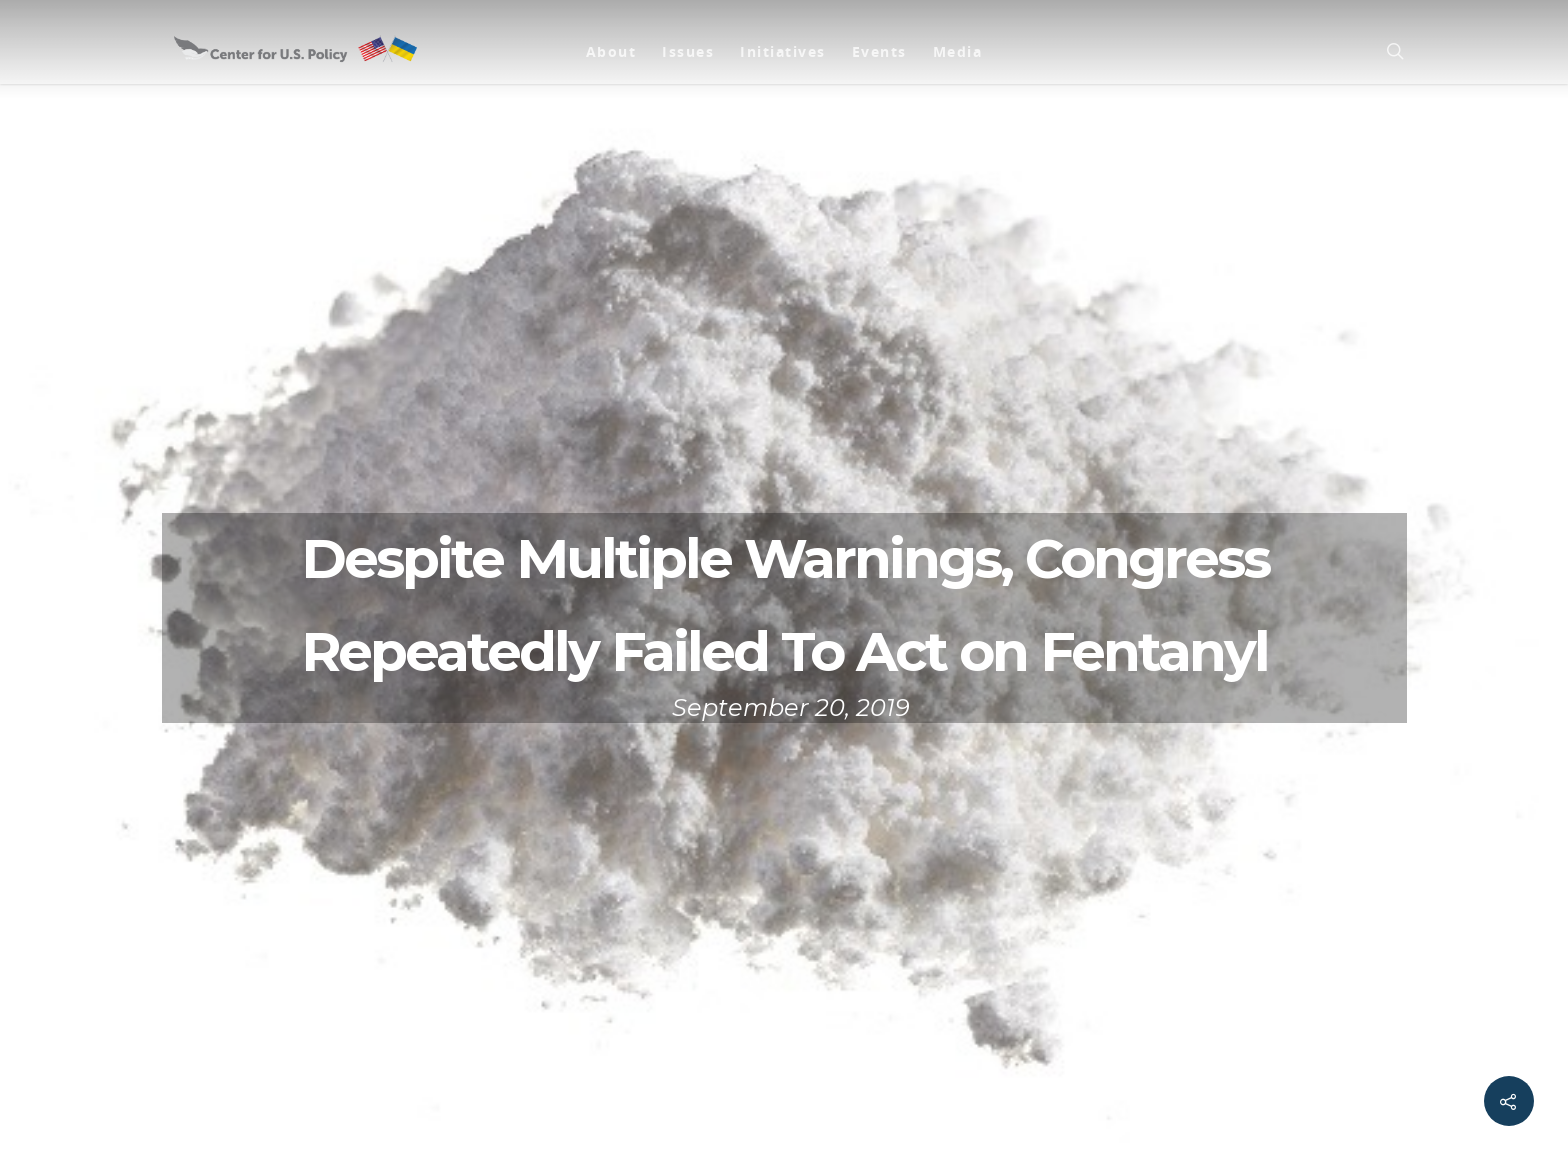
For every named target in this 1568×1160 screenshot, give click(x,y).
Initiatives (783, 51)
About (611, 51)
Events (879, 51)
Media (958, 51)
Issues (688, 51)
